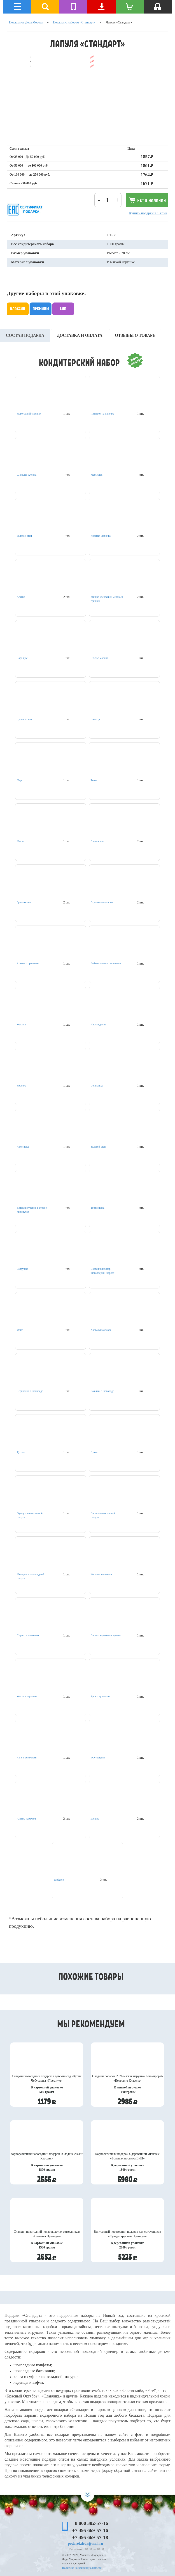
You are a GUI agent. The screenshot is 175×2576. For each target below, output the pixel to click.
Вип (63, 308)
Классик (17, 308)
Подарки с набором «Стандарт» (74, 22)
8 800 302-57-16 (91, 2523)
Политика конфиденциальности (82, 2567)
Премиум (41, 308)
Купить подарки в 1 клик (148, 213)
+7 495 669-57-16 (90, 2530)
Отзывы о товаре (135, 335)
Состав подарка (25, 335)
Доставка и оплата (80, 335)
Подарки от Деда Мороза (26, 22)
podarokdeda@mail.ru (85, 2543)
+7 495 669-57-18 (90, 2537)
